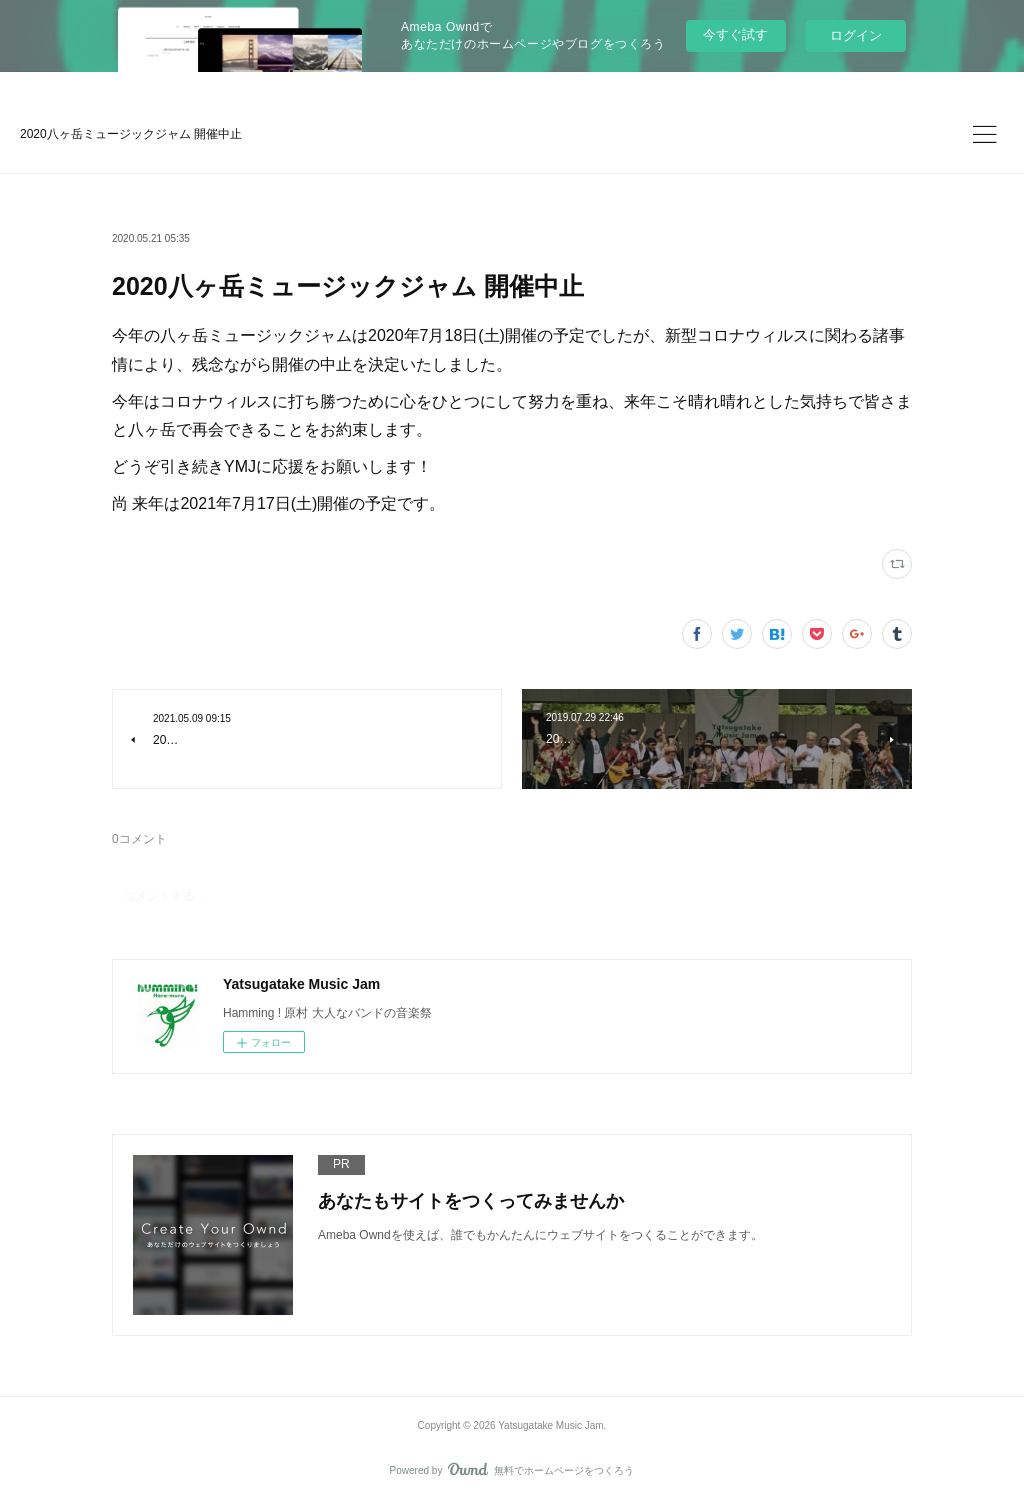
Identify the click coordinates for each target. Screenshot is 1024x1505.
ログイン (856, 35)
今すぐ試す (735, 34)
